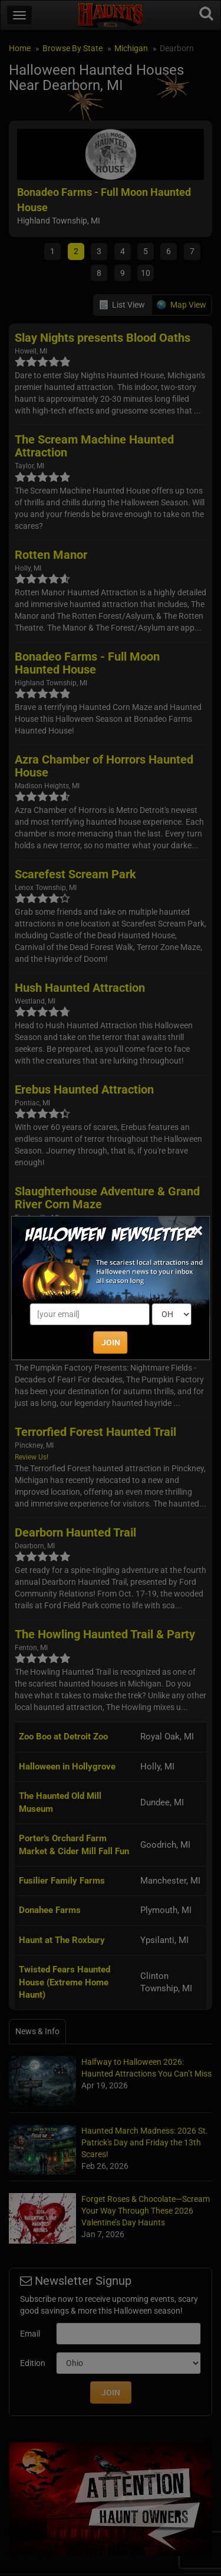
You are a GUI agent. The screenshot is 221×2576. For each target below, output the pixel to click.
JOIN (110, 1342)
